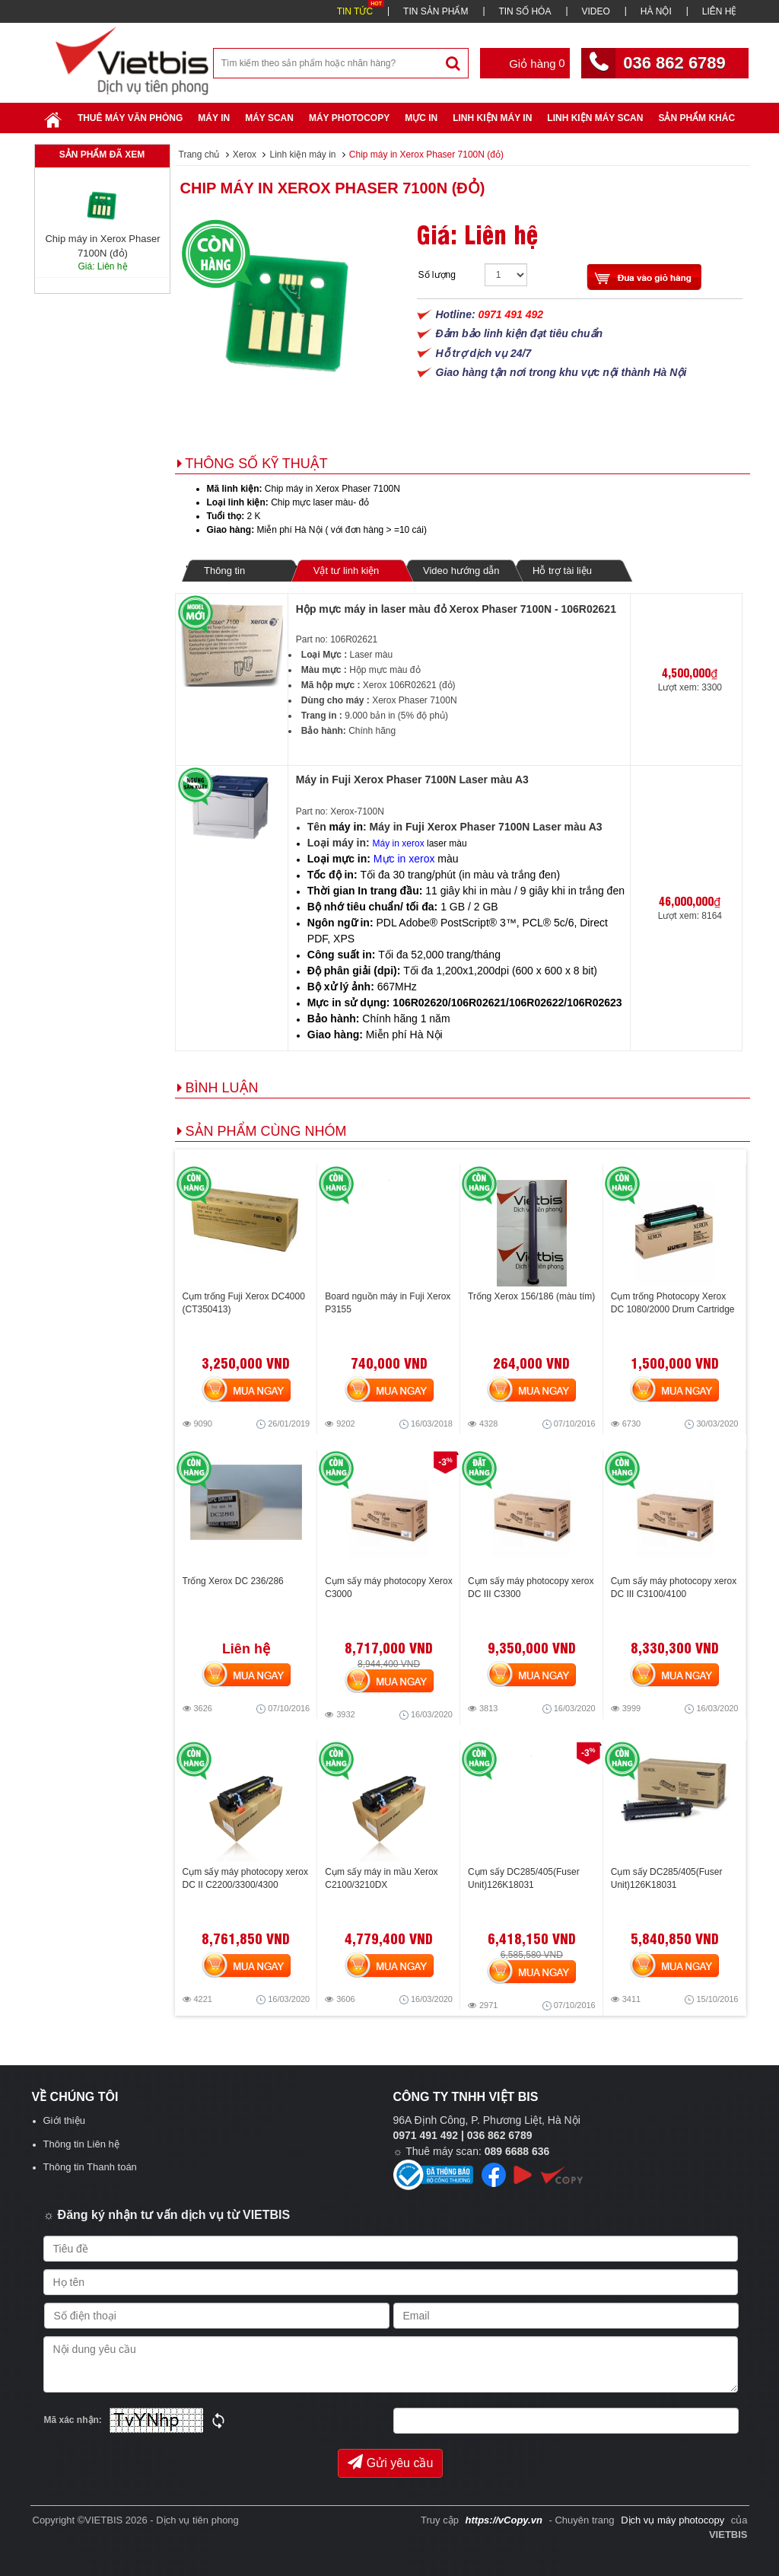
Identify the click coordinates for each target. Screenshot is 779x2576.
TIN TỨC (355, 11)
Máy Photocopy (349, 118)
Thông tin (224, 570)
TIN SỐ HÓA (524, 11)
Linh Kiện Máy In (492, 118)
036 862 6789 (674, 62)
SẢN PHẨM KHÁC (696, 118)
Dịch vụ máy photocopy (674, 2520)
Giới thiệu (64, 2120)
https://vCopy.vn (504, 2520)
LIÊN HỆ (719, 11)
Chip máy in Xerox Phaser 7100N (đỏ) (332, 188)
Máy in (214, 118)
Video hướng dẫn (461, 570)
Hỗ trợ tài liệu (562, 570)
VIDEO (595, 11)
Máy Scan (269, 118)
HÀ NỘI (656, 11)
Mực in (421, 118)
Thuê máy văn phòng (130, 118)
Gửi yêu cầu (391, 2461)
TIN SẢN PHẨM (435, 11)
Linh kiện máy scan (595, 118)
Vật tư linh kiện (346, 570)
